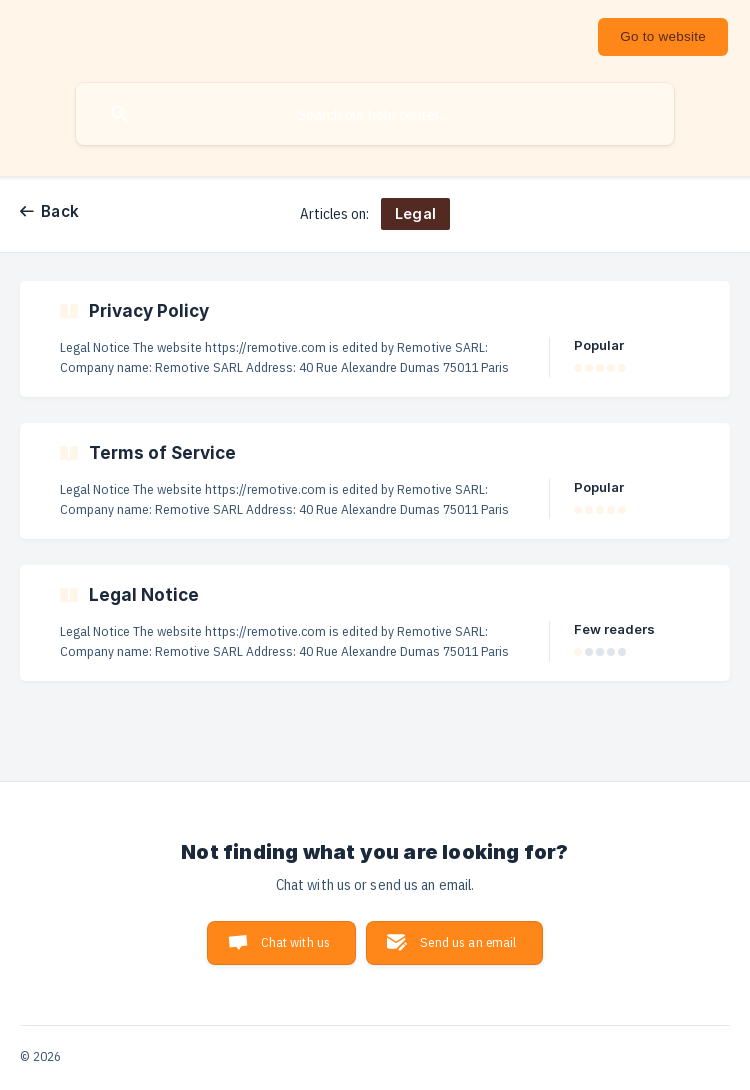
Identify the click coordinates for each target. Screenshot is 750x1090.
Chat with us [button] (295, 942)
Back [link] (60, 211)
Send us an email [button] (468, 942)
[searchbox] (375, 114)
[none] (663, 37)
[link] (375, 339)
